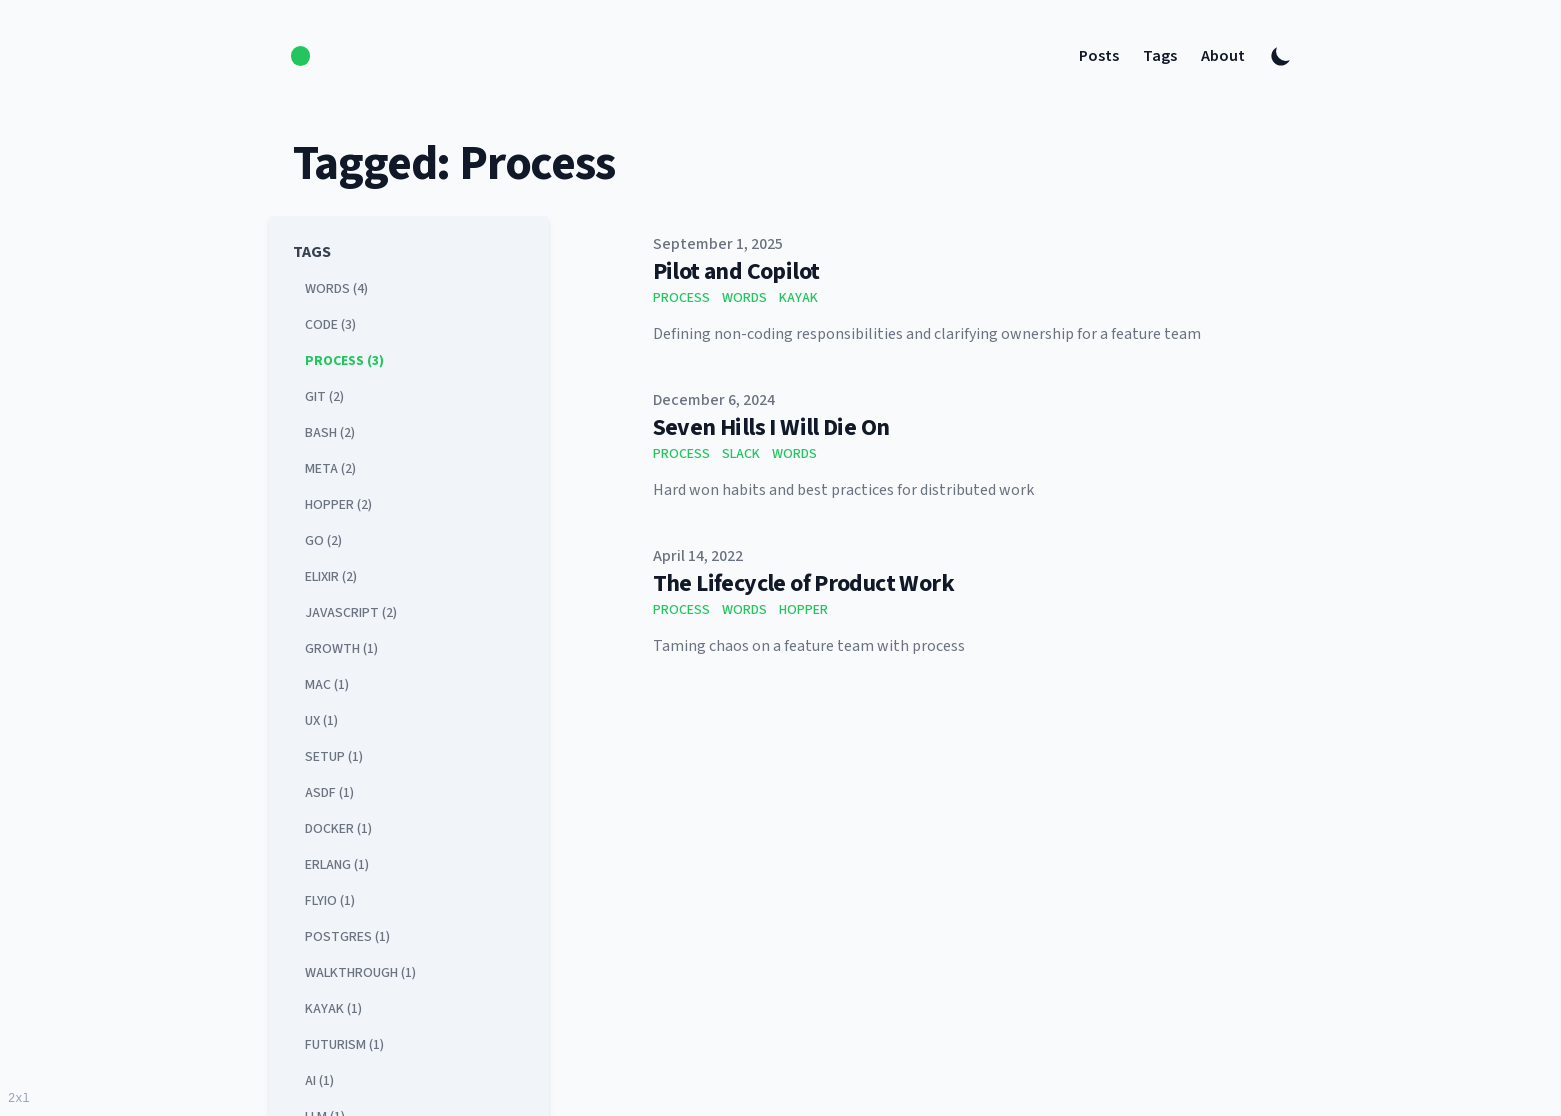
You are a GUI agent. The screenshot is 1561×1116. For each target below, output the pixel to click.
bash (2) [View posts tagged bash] (330, 433)
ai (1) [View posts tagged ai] (319, 1081)
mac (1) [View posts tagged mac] (327, 685)
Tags (1160, 56)
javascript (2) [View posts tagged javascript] (351, 613)
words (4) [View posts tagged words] (336, 289)
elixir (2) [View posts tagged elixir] (331, 577)
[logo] (300, 55)
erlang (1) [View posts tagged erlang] (337, 865)
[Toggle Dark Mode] (1281, 56)
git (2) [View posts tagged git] (324, 397)
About (1223, 56)
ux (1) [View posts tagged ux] (321, 721)
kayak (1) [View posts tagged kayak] (333, 1009)
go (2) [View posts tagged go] (323, 541)
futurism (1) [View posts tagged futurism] (344, 1045)
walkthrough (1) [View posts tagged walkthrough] (360, 973)
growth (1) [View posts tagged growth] (341, 649)
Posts (1099, 56)
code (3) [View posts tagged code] (330, 325)
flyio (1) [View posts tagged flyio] (330, 901)
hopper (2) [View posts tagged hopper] (338, 505)
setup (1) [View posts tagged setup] (334, 757)
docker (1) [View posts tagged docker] (338, 829)
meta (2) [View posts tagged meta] (330, 469)
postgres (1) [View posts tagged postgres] (347, 937)
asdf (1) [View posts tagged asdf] (329, 793)
